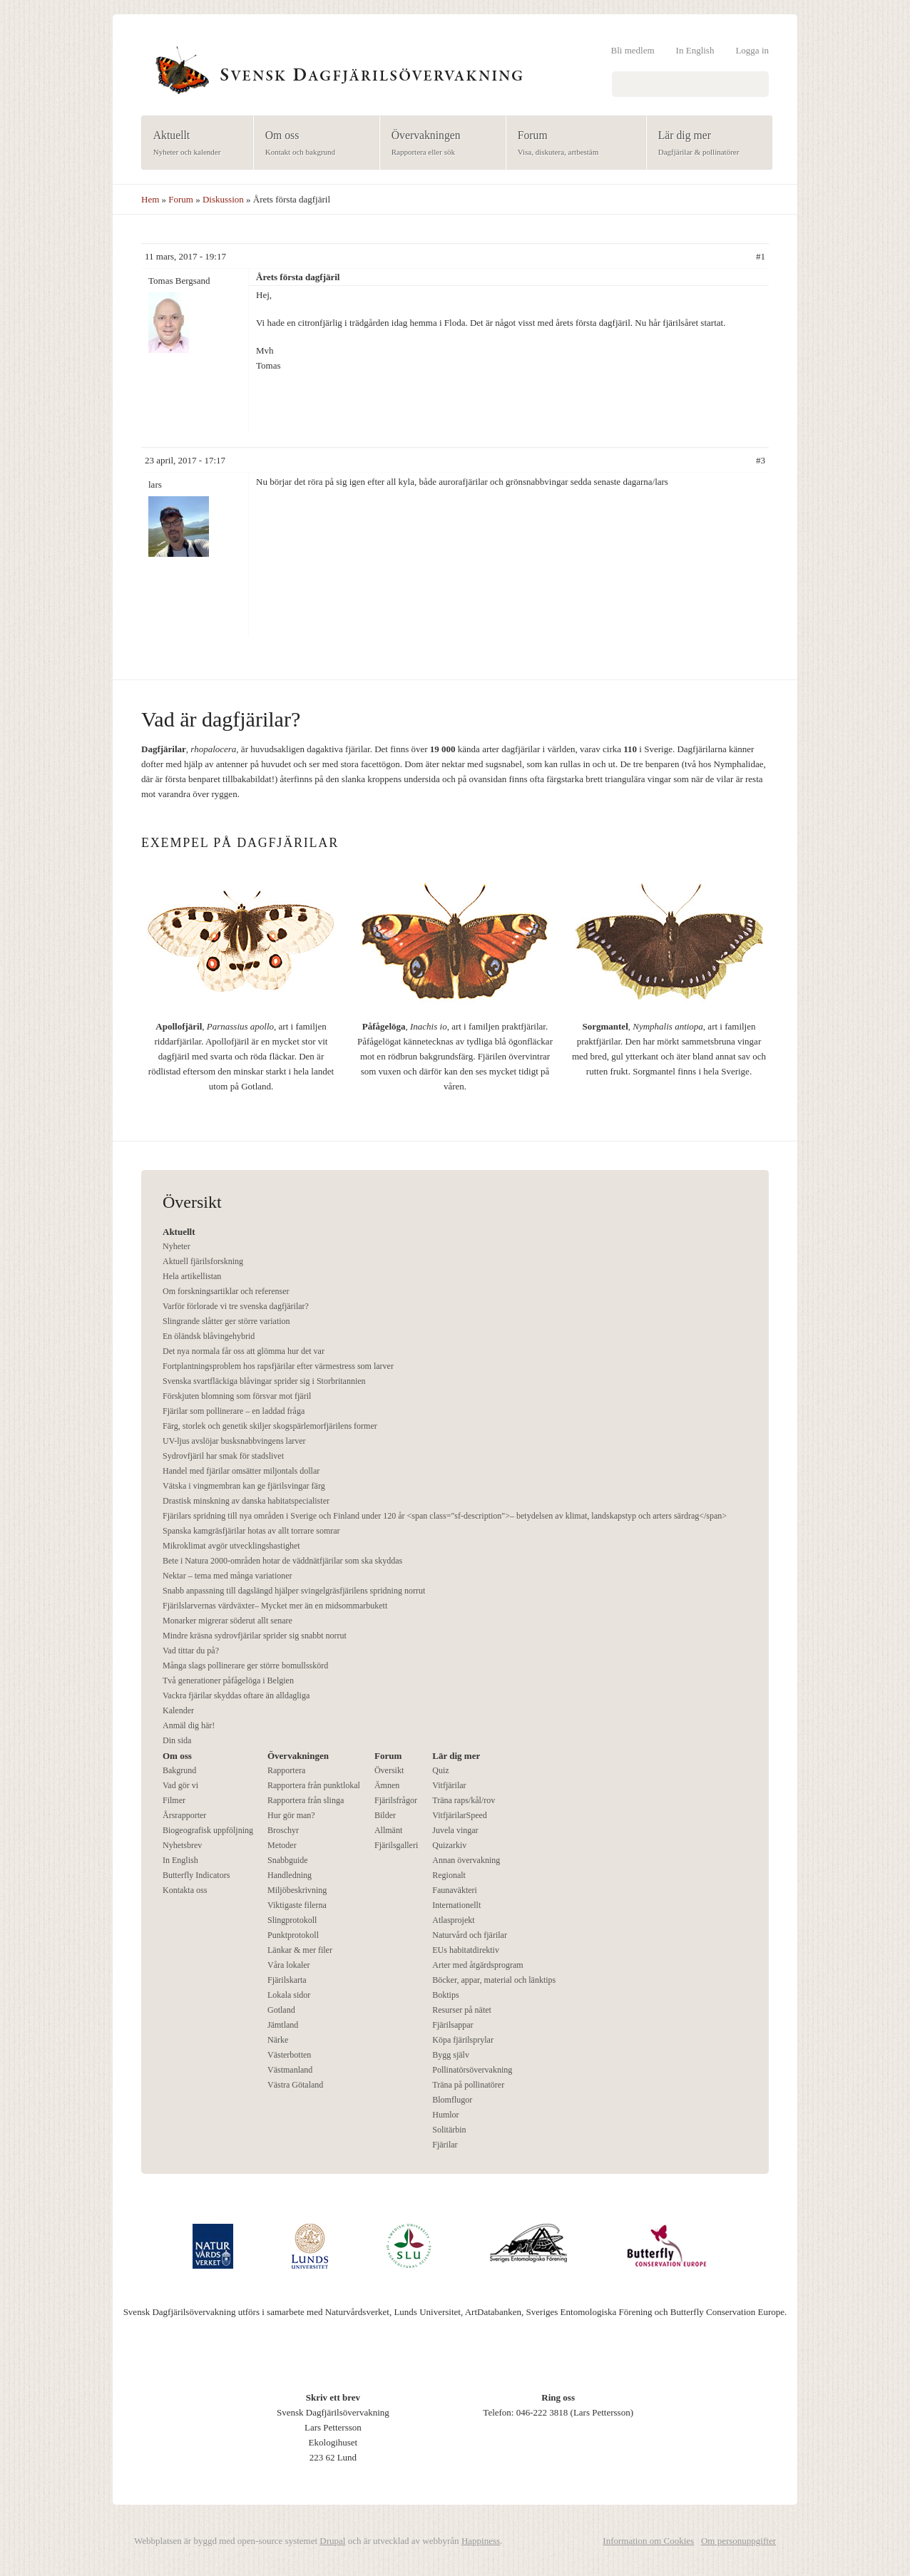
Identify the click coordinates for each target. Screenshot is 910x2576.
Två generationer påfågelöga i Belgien (228, 1680)
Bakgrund (179, 1770)
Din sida (177, 1740)
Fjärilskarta (287, 1980)
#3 (760, 460)
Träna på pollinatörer (468, 2085)
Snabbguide (287, 1860)
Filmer (174, 1800)
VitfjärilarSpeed (459, 1815)
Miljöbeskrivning (297, 1890)
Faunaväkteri (454, 1890)
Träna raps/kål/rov (463, 1800)
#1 (760, 256)
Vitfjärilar (449, 1785)
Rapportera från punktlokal (313, 1785)
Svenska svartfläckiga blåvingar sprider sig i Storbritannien (264, 1381)
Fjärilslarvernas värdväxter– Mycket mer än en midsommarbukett (275, 1606)
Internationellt (456, 1905)
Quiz (440, 1770)
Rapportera (286, 1770)
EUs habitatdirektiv (465, 1950)
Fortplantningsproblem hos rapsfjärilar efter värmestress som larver (278, 1366)
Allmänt (388, 1830)
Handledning (289, 1875)
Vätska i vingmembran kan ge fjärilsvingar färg (244, 1486)
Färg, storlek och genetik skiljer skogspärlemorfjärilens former (270, 1426)
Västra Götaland (295, 2085)
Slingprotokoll (292, 1920)
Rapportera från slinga (305, 1800)
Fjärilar (444, 2145)
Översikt (389, 1770)
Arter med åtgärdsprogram (477, 1965)
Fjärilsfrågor (395, 1800)
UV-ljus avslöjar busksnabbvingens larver (234, 1441)
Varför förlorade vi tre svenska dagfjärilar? (236, 1306)
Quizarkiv (449, 1845)
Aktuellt (193, 143)
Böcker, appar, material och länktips (494, 1980)
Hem (150, 199)
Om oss (312, 143)
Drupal (332, 2540)
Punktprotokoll (293, 1935)
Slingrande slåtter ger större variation (226, 1321)
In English (695, 50)
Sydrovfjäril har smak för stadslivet (223, 1456)
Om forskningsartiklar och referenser (226, 1291)
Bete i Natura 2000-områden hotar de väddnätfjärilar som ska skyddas (282, 1561)
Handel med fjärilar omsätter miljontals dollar (241, 1471)
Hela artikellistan (192, 1276)
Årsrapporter (184, 1815)
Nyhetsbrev (182, 1845)
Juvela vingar (455, 1830)
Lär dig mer (705, 143)
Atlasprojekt (453, 1920)
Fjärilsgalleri (396, 1845)
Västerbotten (289, 2055)
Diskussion (223, 199)
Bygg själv (450, 2055)
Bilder (385, 1815)
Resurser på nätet (461, 2010)
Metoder (282, 1845)
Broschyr (283, 1830)
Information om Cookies (648, 2540)
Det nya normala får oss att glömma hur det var (243, 1351)
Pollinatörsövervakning (472, 2070)
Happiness (480, 2540)
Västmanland (289, 2070)
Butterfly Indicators (196, 1875)
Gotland (281, 2010)
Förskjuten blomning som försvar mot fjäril (237, 1396)
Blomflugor (452, 2100)
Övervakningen (438, 143)
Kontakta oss (185, 1890)
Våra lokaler (288, 1965)
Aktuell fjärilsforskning (203, 1261)
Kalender (178, 1710)
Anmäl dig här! (189, 1725)
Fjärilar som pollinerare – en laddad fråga (234, 1411)
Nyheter (176, 1246)
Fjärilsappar (452, 2025)
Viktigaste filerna (297, 1905)
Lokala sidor (288, 1995)
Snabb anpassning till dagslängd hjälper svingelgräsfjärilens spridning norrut (294, 1591)
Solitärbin (449, 2130)
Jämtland (282, 2025)
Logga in (752, 50)
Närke (277, 2040)
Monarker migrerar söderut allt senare (227, 1621)
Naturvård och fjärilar (469, 1935)
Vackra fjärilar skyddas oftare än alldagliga (236, 1695)
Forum (571, 143)
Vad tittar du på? (191, 1651)
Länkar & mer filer (299, 1950)
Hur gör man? (291, 1815)
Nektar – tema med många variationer (227, 1576)
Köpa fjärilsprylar (463, 2040)
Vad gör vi (180, 1785)
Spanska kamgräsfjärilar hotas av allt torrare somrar (251, 1531)
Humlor (445, 2115)
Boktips (445, 1995)
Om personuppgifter (738, 2540)
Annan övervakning (466, 1860)
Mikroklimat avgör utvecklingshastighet (231, 1546)
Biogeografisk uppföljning (208, 1830)
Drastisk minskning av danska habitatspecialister (246, 1501)
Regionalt (449, 1875)
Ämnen (386, 1785)
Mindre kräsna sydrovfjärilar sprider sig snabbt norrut (255, 1636)
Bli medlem (633, 50)
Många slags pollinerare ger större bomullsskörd (245, 1666)
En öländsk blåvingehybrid (209, 1336)
